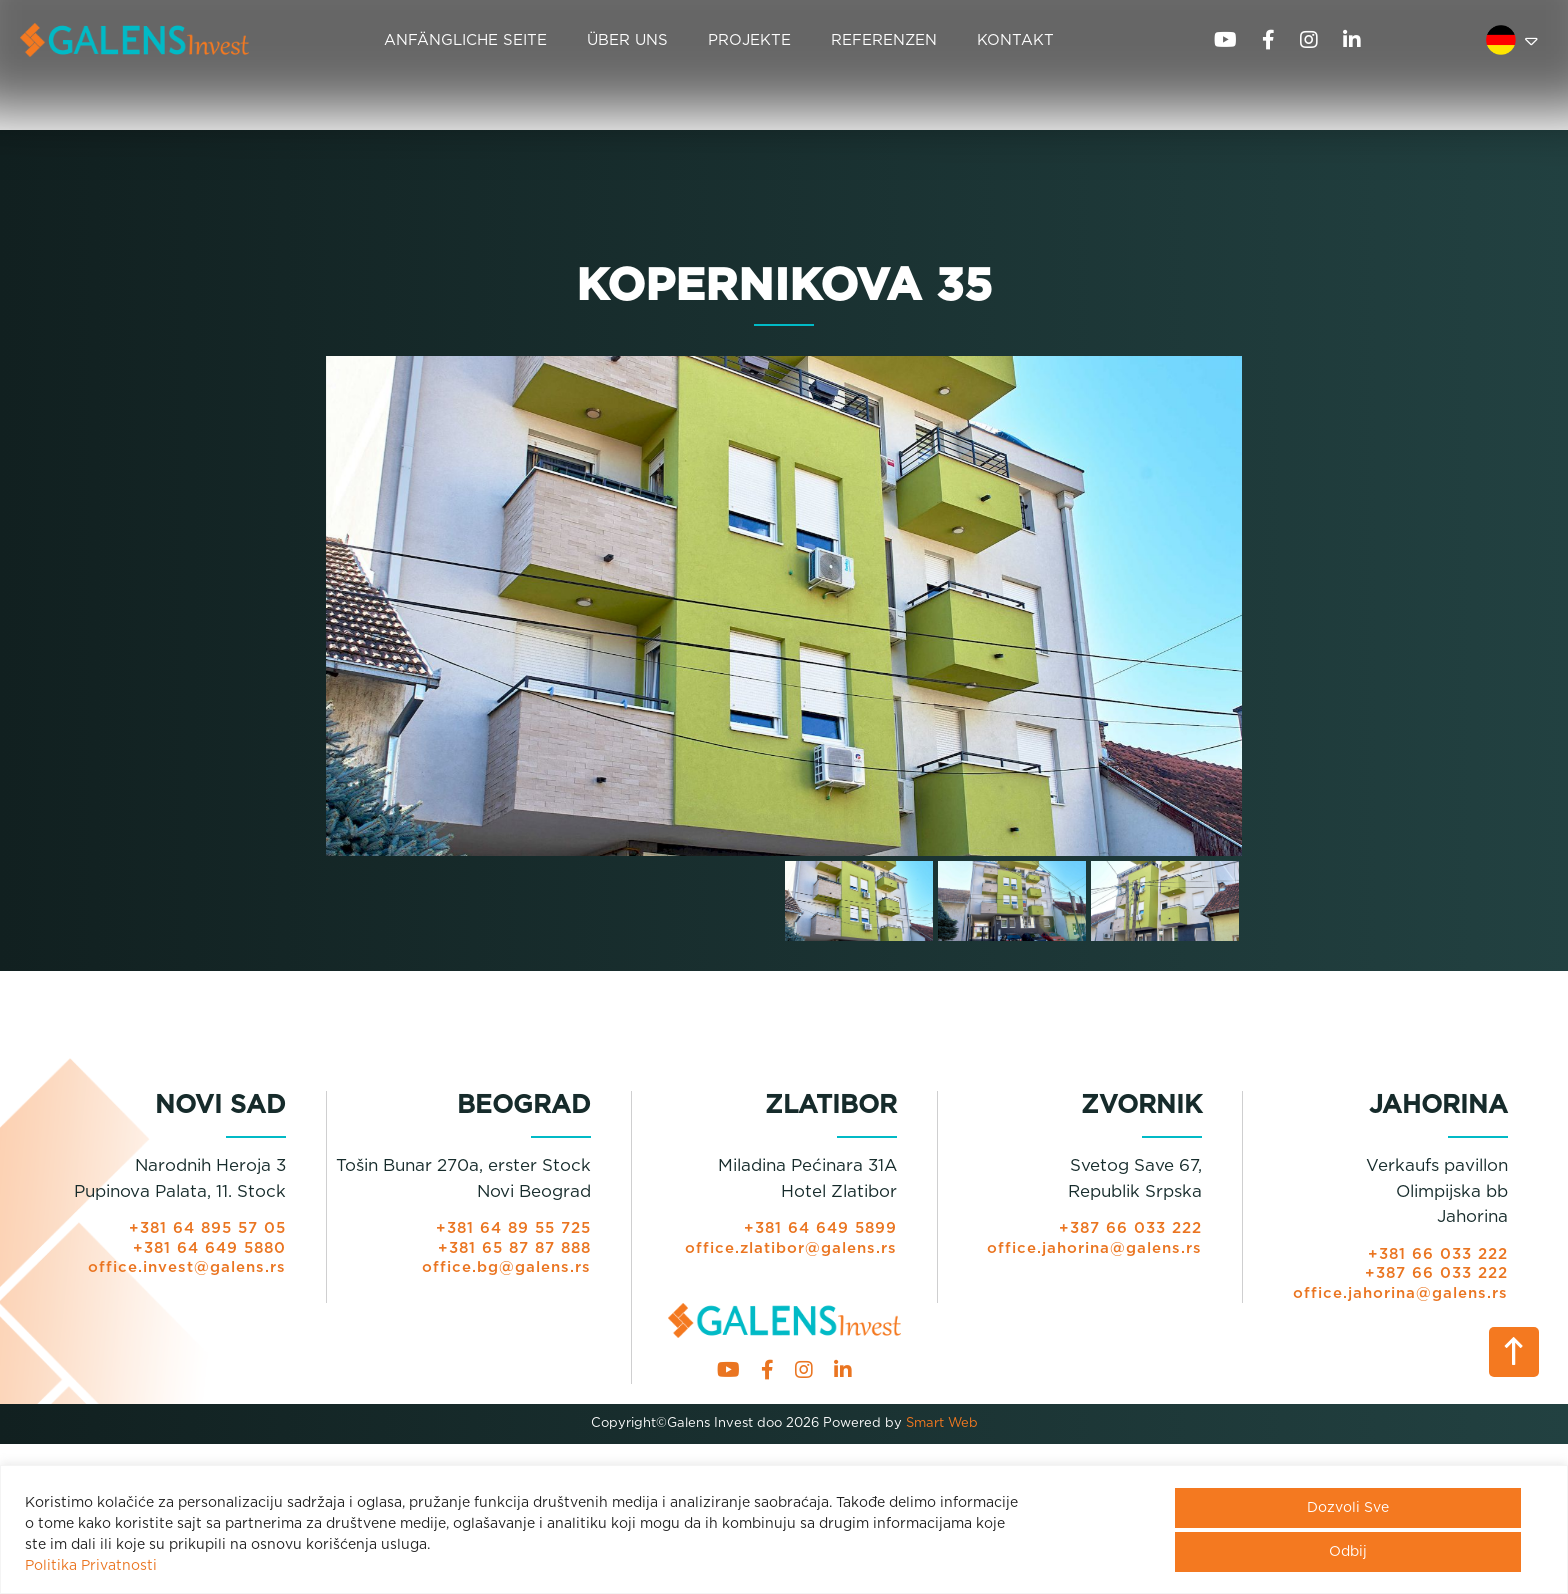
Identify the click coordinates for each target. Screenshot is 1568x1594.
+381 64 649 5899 (820, 1228)
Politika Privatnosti (91, 1566)
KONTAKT (1015, 40)
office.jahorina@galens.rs (1094, 1248)
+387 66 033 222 (1130, 1228)
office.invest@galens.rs (187, 1267)
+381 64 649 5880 (209, 1248)
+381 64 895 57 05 (207, 1228)
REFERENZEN (884, 40)
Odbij (1348, 1552)
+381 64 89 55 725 (513, 1228)
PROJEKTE (749, 40)
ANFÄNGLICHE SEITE (465, 40)
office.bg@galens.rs (506, 1267)
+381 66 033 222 (1438, 1254)
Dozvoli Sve (1348, 1508)
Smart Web (940, 1423)
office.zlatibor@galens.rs (791, 1248)
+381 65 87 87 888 (514, 1248)
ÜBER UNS (627, 40)
